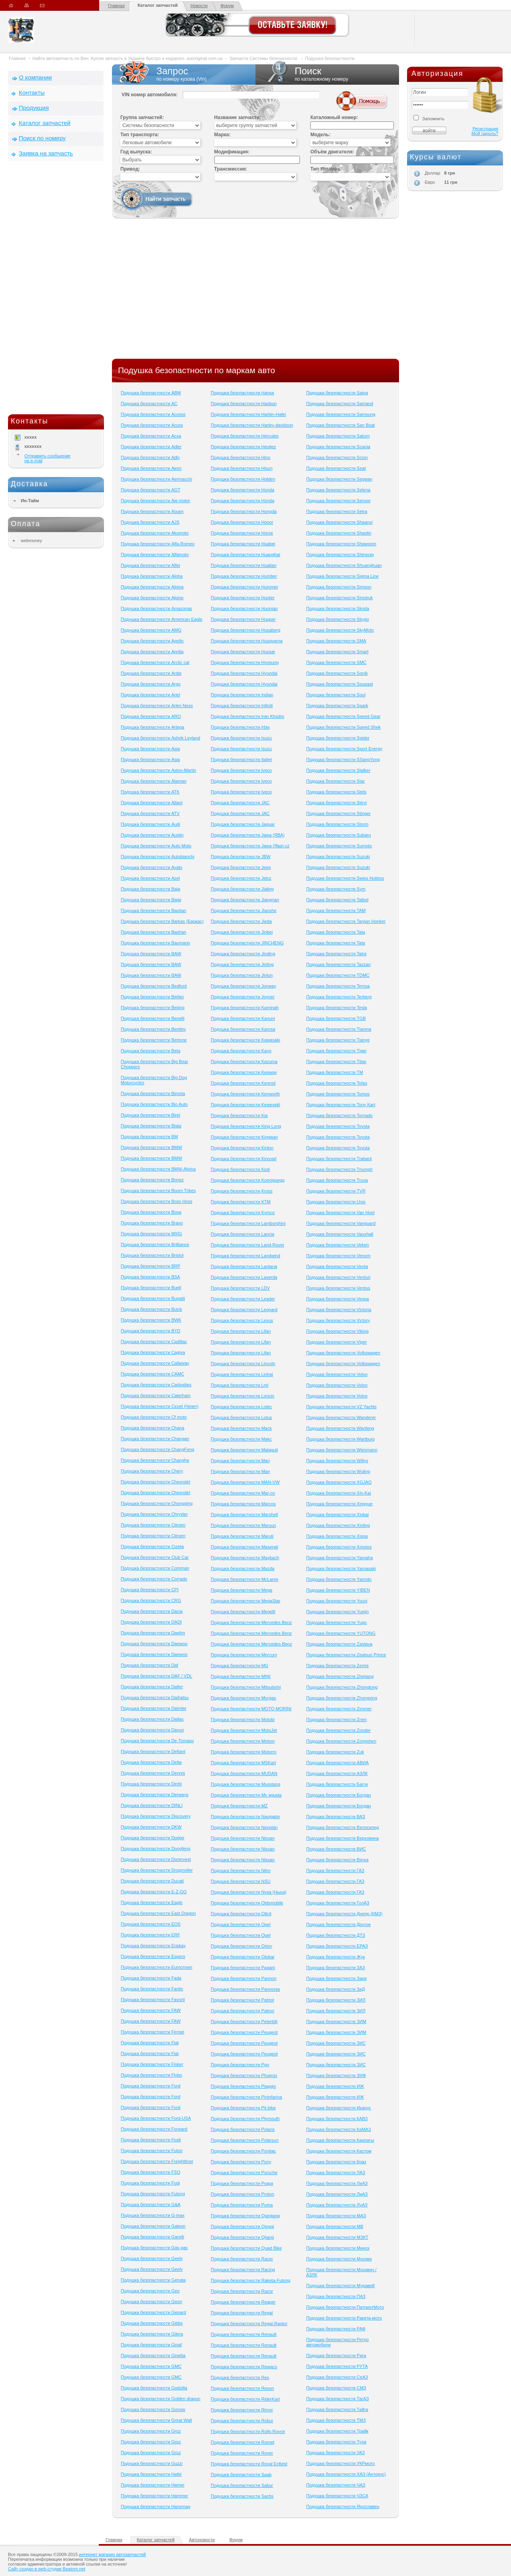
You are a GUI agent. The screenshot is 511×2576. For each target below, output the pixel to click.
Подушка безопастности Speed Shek (343, 727)
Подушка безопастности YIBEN (338, 1590)
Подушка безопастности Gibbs (152, 2323)
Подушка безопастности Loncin (242, 1395)
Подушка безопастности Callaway (155, 1363)
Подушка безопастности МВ (334, 2226)
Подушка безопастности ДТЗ (335, 1935)
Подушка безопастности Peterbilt (244, 2021)
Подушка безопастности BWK (151, 1320)
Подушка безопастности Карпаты (340, 2140)
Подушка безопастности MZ (239, 1805)
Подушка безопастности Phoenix (244, 2075)
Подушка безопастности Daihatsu (155, 1697)
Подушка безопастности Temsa (338, 986)
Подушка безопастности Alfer (150, 565)
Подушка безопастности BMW (151, 1147)
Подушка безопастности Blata (151, 1125)
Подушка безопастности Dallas (152, 1719)
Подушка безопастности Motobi (242, 1719)
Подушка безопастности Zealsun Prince (346, 1654)
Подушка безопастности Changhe (155, 1460)
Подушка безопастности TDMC (337, 975)
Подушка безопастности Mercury (244, 1654)
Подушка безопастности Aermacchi (156, 479)
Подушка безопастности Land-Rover (247, 1244)
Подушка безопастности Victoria (338, 1309)
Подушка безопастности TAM (336, 910)
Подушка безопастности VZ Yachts (341, 1406)
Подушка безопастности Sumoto (339, 845)
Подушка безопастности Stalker (338, 770)
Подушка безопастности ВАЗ (335, 1816)
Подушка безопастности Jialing (242, 888)
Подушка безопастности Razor (242, 2291)
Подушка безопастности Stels (336, 791)
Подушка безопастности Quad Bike (246, 2248)
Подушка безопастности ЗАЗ (335, 1967)
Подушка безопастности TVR (335, 1191)
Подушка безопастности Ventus (338, 1288)
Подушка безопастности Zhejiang (340, 1676)
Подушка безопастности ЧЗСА (337, 2495)
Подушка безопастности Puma (242, 2204)
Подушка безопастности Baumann (155, 942)
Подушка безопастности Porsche (244, 2172)
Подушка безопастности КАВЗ (337, 2118)
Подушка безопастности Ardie (151, 673)
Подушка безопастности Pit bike (243, 2107)
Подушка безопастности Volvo (336, 1374)
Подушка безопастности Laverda (244, 1277)
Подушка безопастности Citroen (153, 1525)
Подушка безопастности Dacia (152, 1611)
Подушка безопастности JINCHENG (247, 942)
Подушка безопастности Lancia (242, 1234)
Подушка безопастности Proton (242, 2194)
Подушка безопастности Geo (150, 2290)
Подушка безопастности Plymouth (245, 2118)
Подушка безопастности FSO (150, 2172)
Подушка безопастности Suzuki (338, 856)
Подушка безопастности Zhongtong (342, 1687)
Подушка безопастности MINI (241, 1676)
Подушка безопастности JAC (240, 802)
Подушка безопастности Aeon (151, 468)
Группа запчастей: (142, 117)
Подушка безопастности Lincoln (243, 1363)
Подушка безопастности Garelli (152, 2236)
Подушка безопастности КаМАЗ (338, 2129)
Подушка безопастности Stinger (338, 813)
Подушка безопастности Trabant (339, 1158)
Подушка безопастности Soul (335, 694)
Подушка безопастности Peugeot (244, 2032)
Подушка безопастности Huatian (243, 565)
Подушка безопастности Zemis (337, 1665)
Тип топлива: (325, 169)
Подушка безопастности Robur (242, 2420)
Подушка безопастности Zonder (338, 1730)
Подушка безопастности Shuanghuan (344, 565)
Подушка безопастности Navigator (245, 1816)
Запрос (184, 74)
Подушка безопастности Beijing (152, 1007)
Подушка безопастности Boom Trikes (158, 1190)
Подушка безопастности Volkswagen (343, 1352)
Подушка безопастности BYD (150, 1330)
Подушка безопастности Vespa (337, 1298)
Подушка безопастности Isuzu (241, 737)
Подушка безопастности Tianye (338, 1040)
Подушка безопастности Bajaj (151, 899)
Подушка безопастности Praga (242, 2183)
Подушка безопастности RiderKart (245, 2399)
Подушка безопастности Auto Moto (156, 845)
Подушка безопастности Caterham (156, 1395)
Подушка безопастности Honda (242, 489)
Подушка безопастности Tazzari (338, 964)
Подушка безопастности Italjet (241, 759)
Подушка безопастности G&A (151, 2204)
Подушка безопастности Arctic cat (155, 662)
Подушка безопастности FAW (151, 2010)
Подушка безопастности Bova (151, 1212)
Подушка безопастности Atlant (152, 802)
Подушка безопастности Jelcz (241, 878)
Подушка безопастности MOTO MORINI (251, 1708)
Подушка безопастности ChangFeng (157, 1449)
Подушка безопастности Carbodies (156, 1384)
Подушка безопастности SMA (336, 640)
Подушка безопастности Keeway (244, 1072)
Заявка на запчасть (46, 153)
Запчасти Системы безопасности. (264, 58)
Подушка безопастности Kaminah (245, 1007)
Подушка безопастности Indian (242, 694)
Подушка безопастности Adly (150, 457)
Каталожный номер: (334, 117)
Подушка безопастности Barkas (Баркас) (162, 921)
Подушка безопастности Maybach (245, 1557)
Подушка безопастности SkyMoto (340, 630)
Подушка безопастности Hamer (152, 2485)
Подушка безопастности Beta (150, 1050)
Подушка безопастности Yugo (336, 1622)
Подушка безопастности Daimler (153, 1708)
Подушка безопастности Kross (242, 1191)
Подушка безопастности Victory (338, 1320)
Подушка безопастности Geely (152, 2258)
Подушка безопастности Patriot (242, 2000)
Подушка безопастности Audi (150, 824)
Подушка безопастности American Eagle (161, 619)
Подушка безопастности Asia (150, 748)
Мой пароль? (484, 133)
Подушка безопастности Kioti (240, 1169)
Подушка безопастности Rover (242, 2453)
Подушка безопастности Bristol (152, 1255)
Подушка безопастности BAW (151, 953)
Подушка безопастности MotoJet (244, 1730)
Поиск (327, 74)
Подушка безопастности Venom (338, 1255)
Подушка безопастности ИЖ (335, 2086)
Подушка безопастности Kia (239, 1115)
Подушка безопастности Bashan (153, 932)
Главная (116, 5)
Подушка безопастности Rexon (242, 2388)
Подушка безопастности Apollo (152, 640)
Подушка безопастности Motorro (243, 1751)
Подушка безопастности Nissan (243, 1838)
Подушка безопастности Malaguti (244, 1449)
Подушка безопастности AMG (151, 630)
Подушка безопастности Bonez (152, 1179)
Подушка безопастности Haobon (244, 403)
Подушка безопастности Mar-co (243, 1493)
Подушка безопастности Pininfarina (246, 2097)
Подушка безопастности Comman (155, 1568)
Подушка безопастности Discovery (156, 1816)
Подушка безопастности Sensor (338, 500)
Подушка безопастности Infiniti (242, 705)
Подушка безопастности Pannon (243, 1978)
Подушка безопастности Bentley (153, 1029)
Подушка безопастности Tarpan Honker (346, 921)
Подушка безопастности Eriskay (153, 1945)
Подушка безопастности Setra (336, 511)
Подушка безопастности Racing (243, 2269)
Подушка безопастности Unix (335, 1201)
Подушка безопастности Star (335, 781)
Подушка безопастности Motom (243, 1741)
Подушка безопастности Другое (338, 1924)
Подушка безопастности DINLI (152, 1805)
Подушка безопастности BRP (150, 1266)
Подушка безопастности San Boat (340, 425)
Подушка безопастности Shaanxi (339, 522)
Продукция (34, 107)
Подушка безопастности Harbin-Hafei (248, 414)
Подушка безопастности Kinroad (243, 1158)
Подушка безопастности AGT (150, 489)
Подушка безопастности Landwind (245, 1255)
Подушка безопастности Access (153, 414)
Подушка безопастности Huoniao (244, 608)
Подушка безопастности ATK (150, 791)
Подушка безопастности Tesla (336, 1007)
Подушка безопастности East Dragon (158, 1913)
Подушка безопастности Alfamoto (155, 554)
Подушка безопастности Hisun (242, 468)
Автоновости (202, 2539)
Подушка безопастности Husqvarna (247, 640)
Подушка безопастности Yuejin (337, 1611)
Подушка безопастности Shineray (340, 554)
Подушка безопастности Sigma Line (342, 576)
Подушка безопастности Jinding (243, 953)
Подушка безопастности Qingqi (242, 2226)
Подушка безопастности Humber (244, 576)
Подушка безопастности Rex (240, 2377)
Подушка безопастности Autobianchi (157, 856)
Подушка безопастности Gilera (152, 2334)
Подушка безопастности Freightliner (157, 2161)
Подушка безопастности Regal (242, 2312)
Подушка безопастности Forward (154, 2129)
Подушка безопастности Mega (241, 1590)
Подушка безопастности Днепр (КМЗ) (344, 1913)
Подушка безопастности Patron (242, 2010)
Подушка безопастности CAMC (152, 1373)
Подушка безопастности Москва (339, 2258)
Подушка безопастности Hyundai (244, 673)
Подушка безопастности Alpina (152, 586)
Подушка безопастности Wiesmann (341, 1449)
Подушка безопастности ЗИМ (336, 2021)
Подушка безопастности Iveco (241, 770)
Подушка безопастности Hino (240, 457)
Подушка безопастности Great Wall (156, 2420)
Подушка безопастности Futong (153, 2193)
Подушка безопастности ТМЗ (336, 2420)
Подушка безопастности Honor (242, 522)
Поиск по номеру (42, 138)
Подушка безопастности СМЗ (336, 2387)
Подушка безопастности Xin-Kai (338, 1493)
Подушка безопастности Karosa (243, 1029)
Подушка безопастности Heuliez (243, 446)
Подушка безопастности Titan (336, 1061)
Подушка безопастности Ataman (153, 781)
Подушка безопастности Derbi (151, 1783)
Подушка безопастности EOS (151, 1924)
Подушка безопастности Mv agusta (246, 1795)
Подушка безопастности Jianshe (243, 910)
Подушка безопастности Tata (335, 932)
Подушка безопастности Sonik (337, 673)
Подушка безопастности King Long (246, 1126)
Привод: (130, 169)
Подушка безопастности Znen (336, 1719)
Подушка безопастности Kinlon (242, 1147)
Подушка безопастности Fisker (152, 2064)
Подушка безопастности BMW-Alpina (158, 1169)
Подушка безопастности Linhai (242, 1374)
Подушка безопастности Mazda (242, 1568)
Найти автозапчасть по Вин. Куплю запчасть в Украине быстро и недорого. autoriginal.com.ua (127, 58)
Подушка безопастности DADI (151, 1622)
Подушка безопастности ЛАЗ (335, 2172)
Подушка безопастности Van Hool (340, 1212)
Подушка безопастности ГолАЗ (337, 1902)
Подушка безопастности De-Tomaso (157, 1740)
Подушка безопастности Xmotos (339, 1546)
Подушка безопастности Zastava (339, 1644)
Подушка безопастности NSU (241, 1881)
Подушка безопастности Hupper (243, 619)
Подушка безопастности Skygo (337, 619)
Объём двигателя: (332, 152)
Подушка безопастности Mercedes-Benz (251, 1644)
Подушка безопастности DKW (151, 1827)
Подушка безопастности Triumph (339, 1169)
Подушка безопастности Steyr (336, 802)
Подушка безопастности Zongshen (341, 1741)
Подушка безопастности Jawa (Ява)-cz (250, 845)
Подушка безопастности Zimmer (339, 1708)
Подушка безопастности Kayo (241, 1050)
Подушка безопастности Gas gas (154, 2247)
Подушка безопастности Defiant (153, 1751)
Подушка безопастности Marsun (243, 1525)
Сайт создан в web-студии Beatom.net (46, 2568)
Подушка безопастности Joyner (242, 996)
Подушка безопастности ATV (150, 813)
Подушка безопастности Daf (149, 1665)
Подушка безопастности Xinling (338, 1525)
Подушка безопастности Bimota (153, 1093)
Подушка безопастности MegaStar (245, 1600)
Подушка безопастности (329, 58)
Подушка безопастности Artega (152, 727)
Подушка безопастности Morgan (243, 1697)
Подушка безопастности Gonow (153, 2409)
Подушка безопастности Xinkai (337, 1514)
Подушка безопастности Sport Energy (344, 748)
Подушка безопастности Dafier (152, 1686)
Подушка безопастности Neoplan (244, 1827)
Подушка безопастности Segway (339, 479)
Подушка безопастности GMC (151, 2366)
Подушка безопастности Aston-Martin (158, 770)
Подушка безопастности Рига (336, 2355)
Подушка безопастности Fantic (152, 1988)
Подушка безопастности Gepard (153, 2312)
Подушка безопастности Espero (153, 1956)
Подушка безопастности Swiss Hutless (345, 878)
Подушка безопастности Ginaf (151, 2344)
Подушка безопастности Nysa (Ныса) (248, 1892)
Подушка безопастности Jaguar (243, 824)
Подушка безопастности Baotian (153, 910)
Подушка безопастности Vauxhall (339, 1234)
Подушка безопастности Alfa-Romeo (157, 543)
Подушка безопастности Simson (338, 586)
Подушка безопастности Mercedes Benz (251, 1622)
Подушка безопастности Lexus (242, 1320)
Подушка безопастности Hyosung (245, 662)
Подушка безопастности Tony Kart (340, 1104)
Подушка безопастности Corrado (154, 1578)
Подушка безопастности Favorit (153, 1999)
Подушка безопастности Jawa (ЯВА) (248, 835)
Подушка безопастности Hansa (242, 392)
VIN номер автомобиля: (150, 94)
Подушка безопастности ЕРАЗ (337, 1946)
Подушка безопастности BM (149, 1136)
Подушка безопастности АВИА (337, 1762)
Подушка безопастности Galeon (153, 2226)
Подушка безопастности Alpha (152, 576)
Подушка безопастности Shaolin (338, 533)
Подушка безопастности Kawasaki (245, 1040)
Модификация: (232, 152)
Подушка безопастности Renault (243, 2334)
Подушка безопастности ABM (151, 392)
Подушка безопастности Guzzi (152, 2463)
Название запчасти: (237, 117)
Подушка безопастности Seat (336, 468)
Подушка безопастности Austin (152, 835)
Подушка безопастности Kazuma (244, 1061)
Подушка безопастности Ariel (150, 694)
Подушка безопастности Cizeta (152, 1546)
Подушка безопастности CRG (151, 1600)
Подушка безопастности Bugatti (153, 1298)
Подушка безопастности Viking (337, 1331)
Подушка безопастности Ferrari (152, 2031)
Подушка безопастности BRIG (151, 1233)
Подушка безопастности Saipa (337, 392)
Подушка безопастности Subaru (338, 835)
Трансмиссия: (231, 169)
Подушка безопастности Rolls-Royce (248, 2431)
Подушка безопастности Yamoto (338, 1579)
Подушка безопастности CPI (150, 1589)
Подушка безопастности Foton (152, 2150)
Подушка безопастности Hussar (243, 651)
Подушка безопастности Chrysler (154, 1514)
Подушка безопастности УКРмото (340, 2463)
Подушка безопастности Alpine (152, 597)
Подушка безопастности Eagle (152, 1902)
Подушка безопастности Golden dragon (160, 2398)
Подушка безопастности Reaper (243, 2302)
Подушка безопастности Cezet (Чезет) (159, 1406)
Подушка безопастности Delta (151, 1762)
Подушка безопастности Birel (150, 1115)
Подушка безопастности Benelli (152, 1018)
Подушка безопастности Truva (337, 1180)
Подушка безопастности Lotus (241, 1417)
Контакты (32, 92)
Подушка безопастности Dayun (152, 1729)
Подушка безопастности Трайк (337, 2431)
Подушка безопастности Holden (243, 479)
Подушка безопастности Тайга (337, 2409)
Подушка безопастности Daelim (153, 1632)
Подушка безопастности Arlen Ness (157, 705)
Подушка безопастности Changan (155, 1438)
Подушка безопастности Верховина (342, 1838)
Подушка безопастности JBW (241, 856)
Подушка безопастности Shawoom (341, 543)
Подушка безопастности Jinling (242, 964)
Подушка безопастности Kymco (243, 1212)
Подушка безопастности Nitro (241, 1870)
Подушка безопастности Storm (337, 824)
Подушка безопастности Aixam (152, 511)
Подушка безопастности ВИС (336, 1849)
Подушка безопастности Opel (241, 1924)
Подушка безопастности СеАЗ (337, 2377)
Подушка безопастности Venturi (338, 1277)
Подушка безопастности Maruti (242, 1536)
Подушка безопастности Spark (337, 705)
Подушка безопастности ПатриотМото (345, 2307)
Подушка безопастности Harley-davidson (252, 425)
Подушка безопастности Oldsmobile (247, 1902)
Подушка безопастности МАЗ (336, 2215)
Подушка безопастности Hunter (242, 597)
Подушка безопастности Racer (242, 2258)
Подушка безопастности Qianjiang (245, 2215)
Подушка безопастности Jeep (241, 867)
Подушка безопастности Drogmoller (157, 1870)
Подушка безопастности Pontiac (243, 2151)
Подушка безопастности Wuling (338, 1471)
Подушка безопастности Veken (337, 1244)
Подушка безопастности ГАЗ (335, 1870)
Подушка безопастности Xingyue (339, 1503)
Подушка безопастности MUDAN (244, 1773)
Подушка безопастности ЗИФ (336, 2075)
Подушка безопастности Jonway (243, 986)
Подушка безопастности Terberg (339, 996)
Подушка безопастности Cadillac (154, 1341)
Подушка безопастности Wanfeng (340, 1428)
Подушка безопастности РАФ (335, 2328)
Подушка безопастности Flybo (151, 2075)
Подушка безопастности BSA (150, 1276)
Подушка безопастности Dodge (152, 1837)
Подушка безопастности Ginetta (153, 2355)
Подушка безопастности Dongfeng (155, 1848)
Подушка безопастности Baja (150, 888)
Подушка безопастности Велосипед (342, 1827)
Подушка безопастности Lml (239, 1385)
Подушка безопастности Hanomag (155, 2506)
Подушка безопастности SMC (336, 662)
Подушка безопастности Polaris (243, 2129)
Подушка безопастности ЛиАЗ (337, 2183)
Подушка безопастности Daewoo (154, 1643)
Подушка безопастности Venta (337, 1266)
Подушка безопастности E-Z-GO (154, 1891)
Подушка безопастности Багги (337, 1784)
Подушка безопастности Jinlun (242, 975)
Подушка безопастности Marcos (243, 1503)
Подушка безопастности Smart (337, 651)
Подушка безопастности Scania (338, 446)
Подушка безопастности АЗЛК (337, 1773)
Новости (199, 5)
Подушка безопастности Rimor (242, 2409)
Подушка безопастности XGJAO (339, 1482)
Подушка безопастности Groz (151, 2431)
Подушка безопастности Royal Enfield (249, 2463)
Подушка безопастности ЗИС (336, 2043)
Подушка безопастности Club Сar (155, 1557)
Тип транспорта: (139, 134)
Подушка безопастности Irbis (240, 727)
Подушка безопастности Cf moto (154, 1417)
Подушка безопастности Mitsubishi (246, 1687)
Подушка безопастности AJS (150, 522)
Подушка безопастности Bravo (152, 1222)
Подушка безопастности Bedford (154, 986)
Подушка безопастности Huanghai (245, 554)
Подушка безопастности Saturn (338, 435)
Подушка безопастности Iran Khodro (247, 716)
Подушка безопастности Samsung (340, 414)
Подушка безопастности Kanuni (243, 1018)
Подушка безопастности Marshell (244, 1514)
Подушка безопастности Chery (152, 1471)
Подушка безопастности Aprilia (152, 651)
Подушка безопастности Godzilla (154, 2387)
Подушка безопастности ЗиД (335, 1989)
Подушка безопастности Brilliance (155, 1244)
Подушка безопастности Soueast (339, 684)
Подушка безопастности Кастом (338, 2151)
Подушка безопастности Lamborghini (248, 1223)
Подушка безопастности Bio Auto (154, 1104)
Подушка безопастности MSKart (243, 1762)
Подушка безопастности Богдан (338, 1795)
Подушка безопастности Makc (241, 1439)
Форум (227, 5)
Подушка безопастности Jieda (241, 921)
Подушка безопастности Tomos (338, 1093)
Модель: (320, 134)
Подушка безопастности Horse (242, 533)
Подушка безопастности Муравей (340, 2285)
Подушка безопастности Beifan (152, 996)
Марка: (222, 134)
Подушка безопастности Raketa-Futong (250, 2280)
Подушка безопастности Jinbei (242, 932)
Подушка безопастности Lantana (244, 1266)
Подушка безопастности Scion (337, 457)
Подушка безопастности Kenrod (243, 1083)
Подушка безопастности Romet (242, 2442)
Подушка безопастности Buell (151, 1287)
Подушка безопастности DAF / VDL (156, 1676)
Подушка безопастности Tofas (336, 1083)
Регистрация (485, 128)
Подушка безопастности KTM (241, 1201)
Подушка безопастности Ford (150, 2085)
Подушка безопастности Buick (151, 1309)
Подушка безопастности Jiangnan (245, 899)
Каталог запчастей (158, 5)
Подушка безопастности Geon (151, 2301)
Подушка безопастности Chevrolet (155, 1481)
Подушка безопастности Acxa (151, 435)
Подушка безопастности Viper (336, 1342)
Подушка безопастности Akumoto (155, 533)
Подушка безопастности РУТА (337, 2366)
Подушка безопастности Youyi (336, 1600)
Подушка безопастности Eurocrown (156, 1967)
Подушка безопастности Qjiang (242, 2237)
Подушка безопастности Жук (335, 1956)
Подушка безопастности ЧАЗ (335, 2485)
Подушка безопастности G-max (152, 2215)
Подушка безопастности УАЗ (335, 2452)
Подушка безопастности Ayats (151, 867)
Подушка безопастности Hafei (151, 2474)
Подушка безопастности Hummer (244, 586)
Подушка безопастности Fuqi (150, 2182)
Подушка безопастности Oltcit (241, 1913)
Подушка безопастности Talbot (337, 899)
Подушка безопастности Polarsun (245, 2140)
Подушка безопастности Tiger (336, 1050)
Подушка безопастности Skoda (337, 608)
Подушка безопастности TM (334, 1072)
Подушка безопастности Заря (336, 1978)
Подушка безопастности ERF (150, 1934)
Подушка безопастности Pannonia (245, 1989)
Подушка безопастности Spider (337, 737)
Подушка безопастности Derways (154, 1794)
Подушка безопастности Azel (150, 878)
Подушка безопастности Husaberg (245, 630)
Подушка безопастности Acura (152, 425)
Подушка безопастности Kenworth (245, 1093)
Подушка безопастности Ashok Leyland (160, 737)
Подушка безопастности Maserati (244, 1546)
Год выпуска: (136, 152)
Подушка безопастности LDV (240, 1288)
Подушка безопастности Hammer (154, 2495)
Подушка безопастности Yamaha (339, 1557)
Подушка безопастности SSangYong (343, 759)
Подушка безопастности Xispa (337, 1536)
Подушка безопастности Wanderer (341, 1417)
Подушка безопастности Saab (241, 2474)
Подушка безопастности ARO (151, 716)
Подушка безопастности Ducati (152, 1880)
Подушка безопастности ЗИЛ (335, 2000)
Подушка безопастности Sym (335, 888)
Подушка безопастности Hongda (244, 511)
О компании (35, 77)
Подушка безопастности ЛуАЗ (336, 2204)
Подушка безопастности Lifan (241, 1331)
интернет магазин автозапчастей (112, 2554)
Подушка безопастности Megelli (243, 1611)
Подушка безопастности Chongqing (157, 1503)
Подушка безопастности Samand (339, 403)
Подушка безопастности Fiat (150, 2042)
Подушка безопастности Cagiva (153, 1352)
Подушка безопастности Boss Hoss (156, 1201)
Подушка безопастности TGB (336, 1018)
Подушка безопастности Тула (336, 2441)
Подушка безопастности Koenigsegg (248, 1180)
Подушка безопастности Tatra (336, 953)
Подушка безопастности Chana (152, 1427)
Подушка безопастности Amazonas (156, 608)
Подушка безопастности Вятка (337, 1859)
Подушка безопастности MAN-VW (245, 1482)
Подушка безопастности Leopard (244, 1309)
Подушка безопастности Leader (243, 1298)
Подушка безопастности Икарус (338, 2107)
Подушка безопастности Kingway (244, 1137)
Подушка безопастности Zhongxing (341, 1697)
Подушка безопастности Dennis (153, 1773)
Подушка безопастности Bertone (154, 1040)
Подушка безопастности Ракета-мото (344, 2318)
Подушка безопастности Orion (241, 1946)
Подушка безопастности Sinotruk (339, 597)
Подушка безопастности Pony (241, 2161)
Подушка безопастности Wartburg (340, 1439)
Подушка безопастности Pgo (240, 2064)
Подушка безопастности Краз (336, 2161)
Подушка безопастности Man (240, 1460)
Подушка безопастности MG (239, 1665)
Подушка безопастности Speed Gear (343, 716)
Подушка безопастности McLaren (244, 1579)
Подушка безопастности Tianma (338, 1029)
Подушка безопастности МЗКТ (337, 2237)
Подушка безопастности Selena (338, 489)
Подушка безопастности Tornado (339, 1115)
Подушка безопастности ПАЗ (335, 2296)
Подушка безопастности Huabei (243, 543)
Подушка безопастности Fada (151, 1978)
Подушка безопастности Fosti (151, 2139)
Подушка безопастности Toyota (338, 1126)
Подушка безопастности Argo (151, 684)
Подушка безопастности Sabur (242, 2485)
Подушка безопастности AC (149, 403)
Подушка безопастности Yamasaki (341, 1568)
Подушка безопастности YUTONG (340, 1633)
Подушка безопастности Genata (153, 2280)
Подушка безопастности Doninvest (156, 1859)
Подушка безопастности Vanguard (340, 1223)
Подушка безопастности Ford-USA (156, 2118)
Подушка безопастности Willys (337, 1460)
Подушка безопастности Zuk (335, 1751)
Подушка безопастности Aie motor (155, 500)
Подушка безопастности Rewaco (244, 2366)
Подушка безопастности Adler (151, 446)
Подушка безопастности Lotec (241, 1406)
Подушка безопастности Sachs (242, 2496)
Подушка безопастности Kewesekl (245, 1104)
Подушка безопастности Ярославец (342, 2506)
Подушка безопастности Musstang (245, 1784)
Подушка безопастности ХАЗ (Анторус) (346, 2474)
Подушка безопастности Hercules (245, 435)
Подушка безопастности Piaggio (243, 2086)
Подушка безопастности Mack (241, 1428)
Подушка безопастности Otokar (242, 1956)
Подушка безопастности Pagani (243, 1967)
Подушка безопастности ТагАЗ (337, 2398)
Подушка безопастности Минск (337, 2248)
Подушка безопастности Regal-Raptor (249, 2323)
